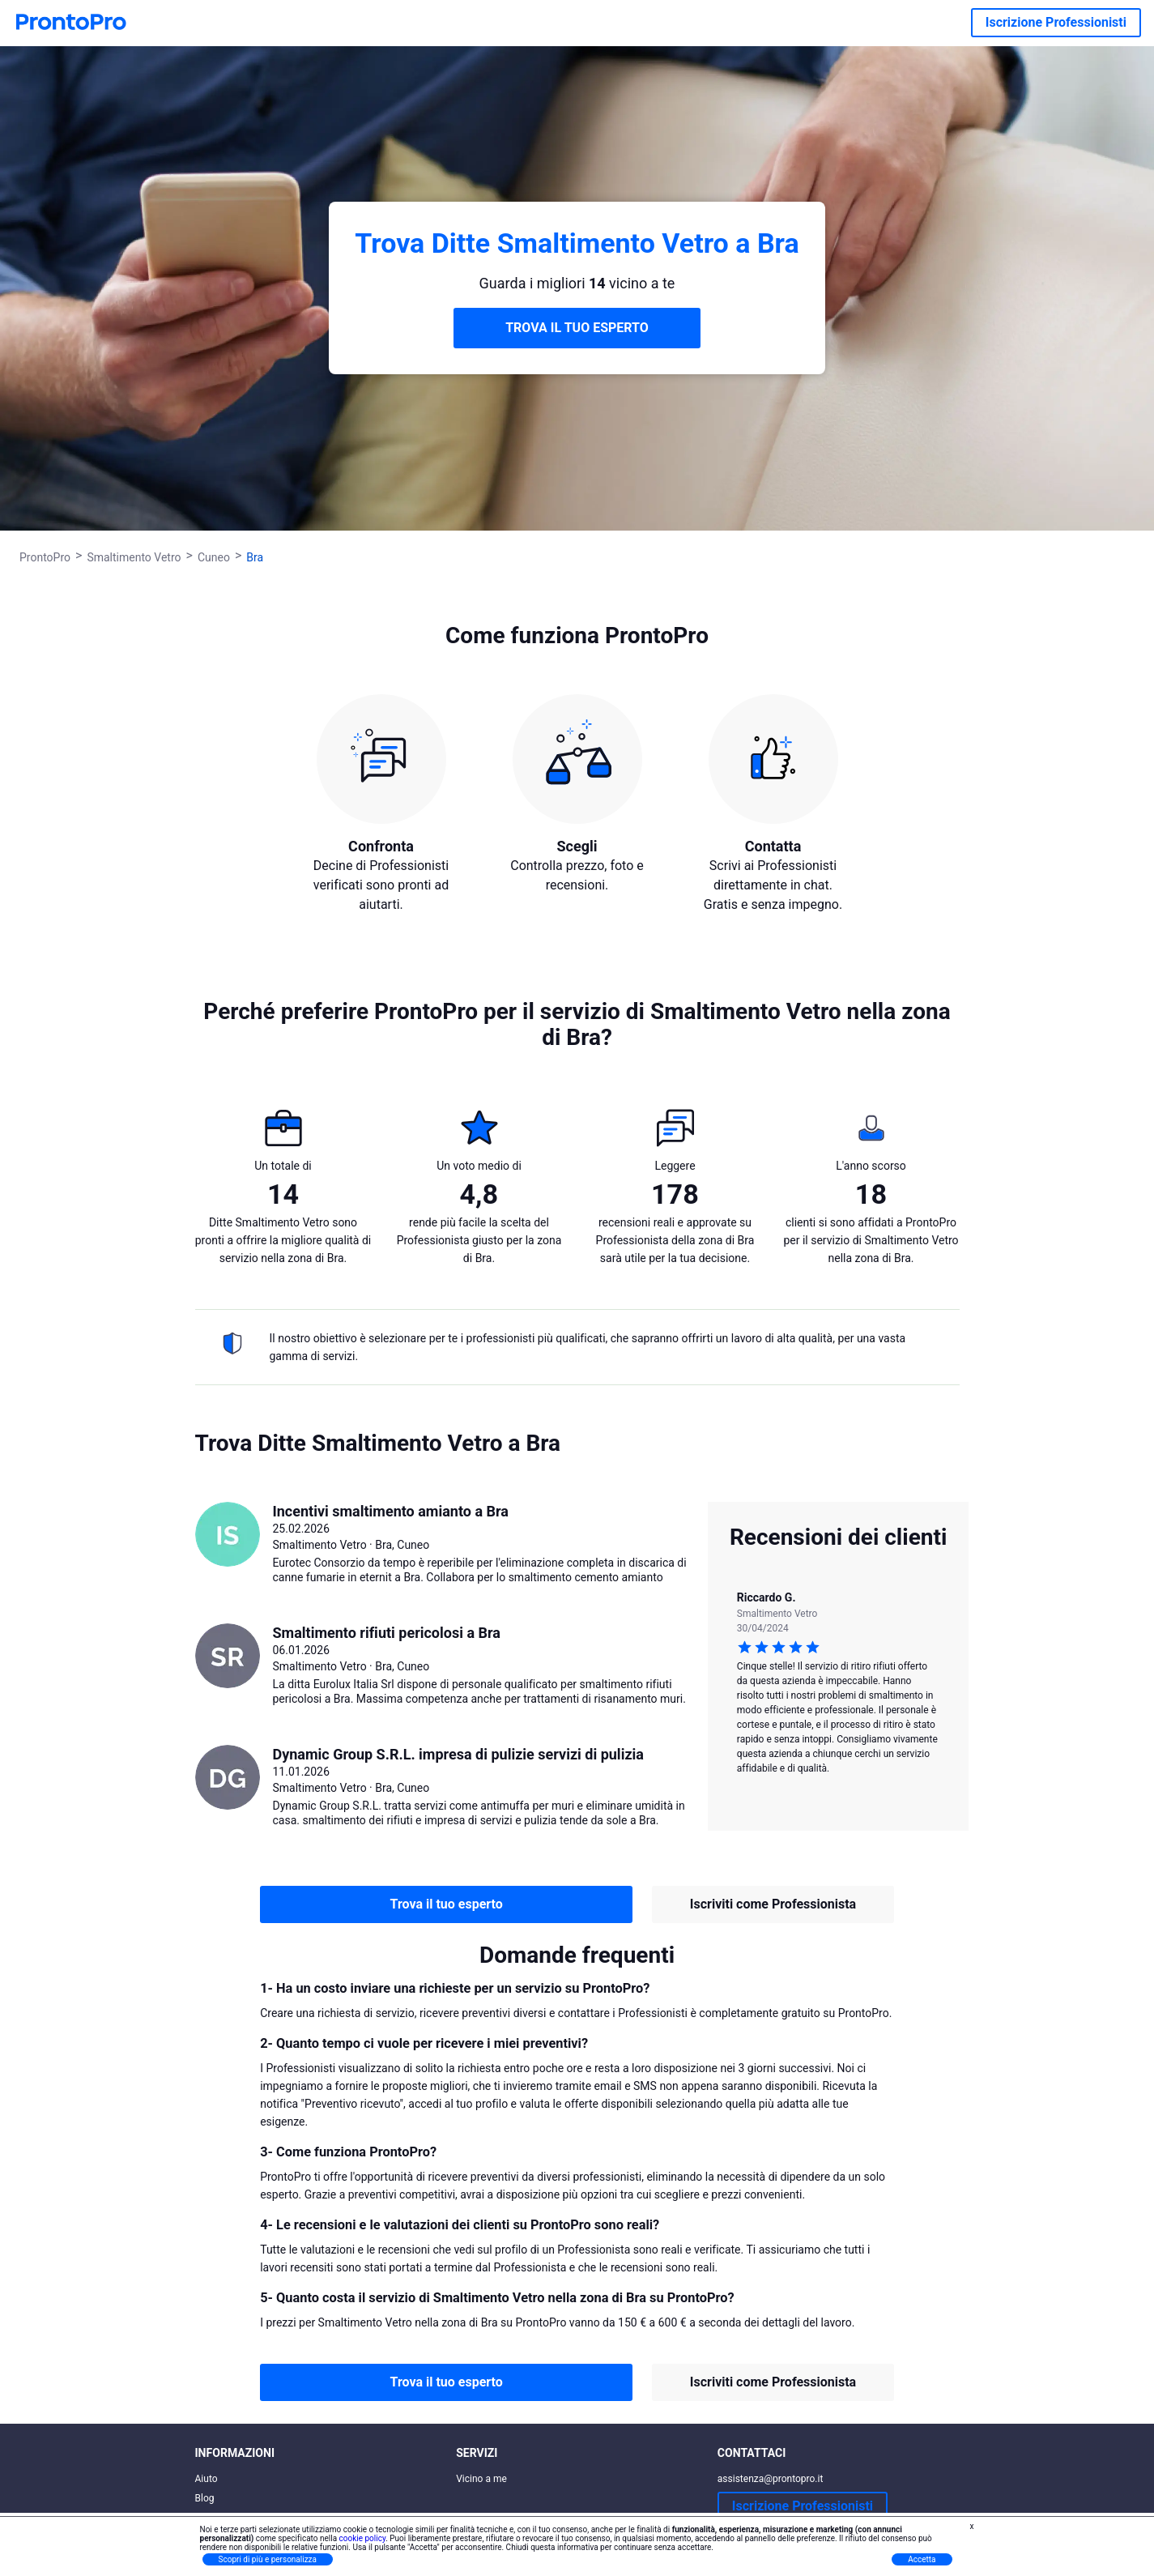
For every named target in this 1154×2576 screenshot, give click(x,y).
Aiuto (206, 2478)
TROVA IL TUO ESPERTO (577, 327)
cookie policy (362, 2538)
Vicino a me (481, 2478)
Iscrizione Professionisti (1056, 22)
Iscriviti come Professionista (773, 1904)
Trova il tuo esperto (446, 1904)
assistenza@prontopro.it (771, 2478)
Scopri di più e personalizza (268, 2559)
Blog (205, 2498)
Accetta (921, 2559)
